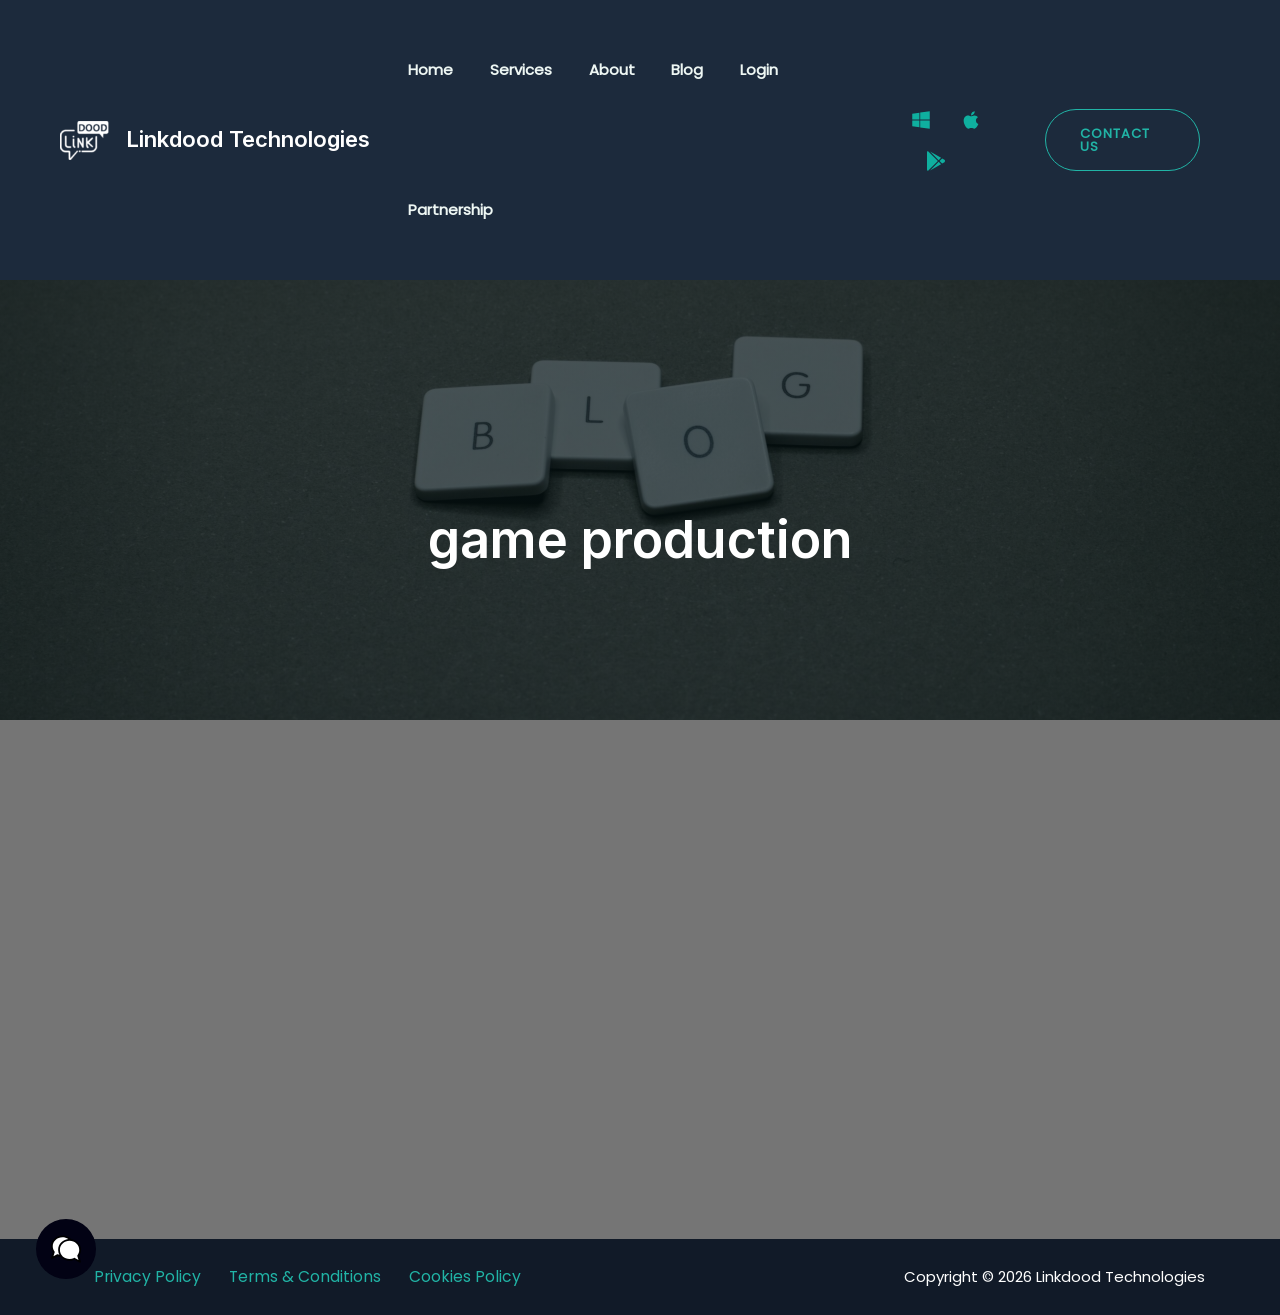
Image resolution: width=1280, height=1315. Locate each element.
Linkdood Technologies (248, 139)
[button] (1118, 140)
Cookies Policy (467, 1276)
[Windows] (907, 128)
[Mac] (957, 128)
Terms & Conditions (306, 1276)
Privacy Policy (147, 1276)
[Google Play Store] (922, 154)
